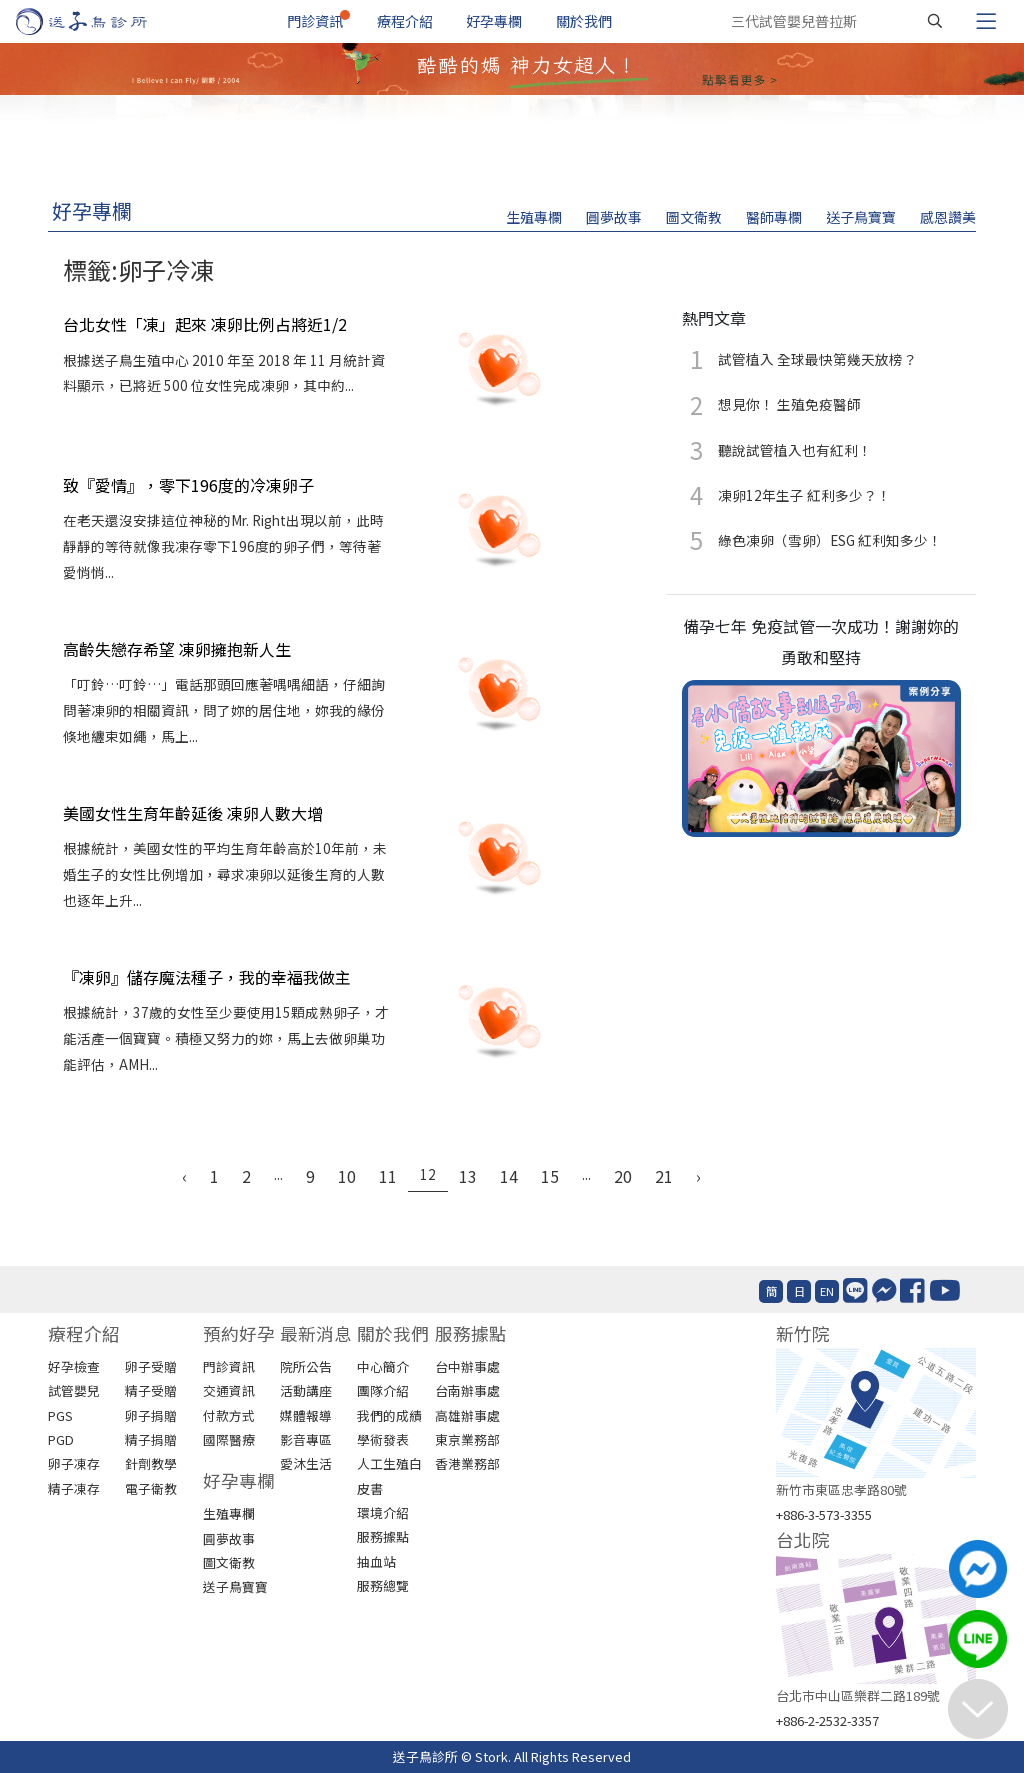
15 (550, 1176)
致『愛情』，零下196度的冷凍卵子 (188, 485)
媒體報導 (306, 1415)
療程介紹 (405, 21)
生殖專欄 (534, 217)
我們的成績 (389, 1415)
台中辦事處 (467, 1366)
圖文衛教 (694, 217)
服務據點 (383, 1536)
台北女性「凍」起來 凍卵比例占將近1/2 (205, 324)
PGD (61, 1439)
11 (388, 1176)
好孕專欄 (494, 21)
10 (347, 1176)
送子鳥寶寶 (861, 217)
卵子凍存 (74, 1463)
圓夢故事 (614, 217)
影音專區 (306, 1439)
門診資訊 (315, 21)
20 (623, 1176)
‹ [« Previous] (184, 1176)
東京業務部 (467, 1439)
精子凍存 (74, 1488)
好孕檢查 (74, 1366)
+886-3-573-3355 (824, 1514)
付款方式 (229, 1415)
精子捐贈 (151, 1439)
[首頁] (100, 21)
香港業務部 (467, 1463)
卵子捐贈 (151, 1415)
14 (509, 1176)
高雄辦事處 (467, 1415)
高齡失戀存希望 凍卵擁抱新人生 (177, 649)
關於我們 (584, 21)
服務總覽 (383, 1585)
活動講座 (306, 1390)
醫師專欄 (774, 217)
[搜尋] (935, 21)
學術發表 (383, 1439)
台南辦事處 (467, 1390)
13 (468, 1176)
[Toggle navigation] (986, 21)
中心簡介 (383, 1366)
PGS (60, 1415)
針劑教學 (151, 1463)
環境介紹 (383, 1512)
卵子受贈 (151, 1366)
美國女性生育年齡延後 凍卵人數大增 (193, 813)
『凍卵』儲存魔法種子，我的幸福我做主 (207, 977)
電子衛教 (151, 1488)
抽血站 (376, 1561)
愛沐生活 (306, 1463)
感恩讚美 (948, 217)
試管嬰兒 (74, 1390)
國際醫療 (229, 1439)
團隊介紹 (383, 1390)
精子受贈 (151, 1390)
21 (664, 1176)
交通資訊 (229, 1390)
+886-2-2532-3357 (827, 1720)
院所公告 (306, 1366)
